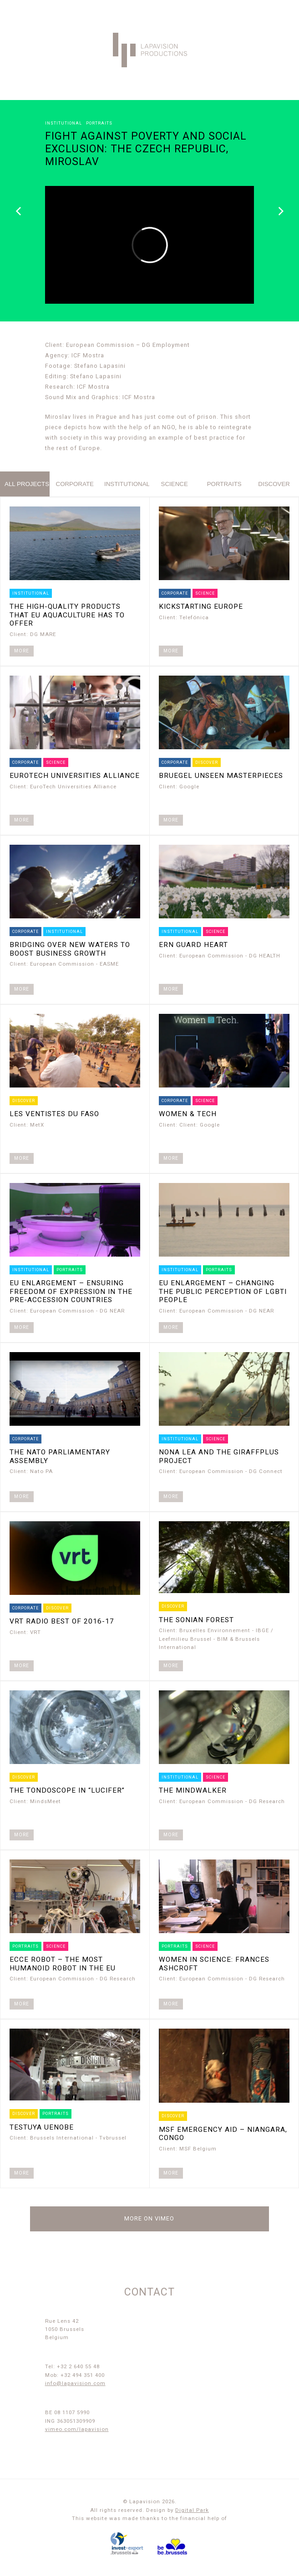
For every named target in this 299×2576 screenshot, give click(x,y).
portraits (224, 484)
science (174, 484)
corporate (75, 484)
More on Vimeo (149, 2218)
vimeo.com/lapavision (77, 2429)
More (21, 651)
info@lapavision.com (75, 2383)
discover (274, 484)
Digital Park (192, 2510)
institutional (126, 484)
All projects (27, 484)
